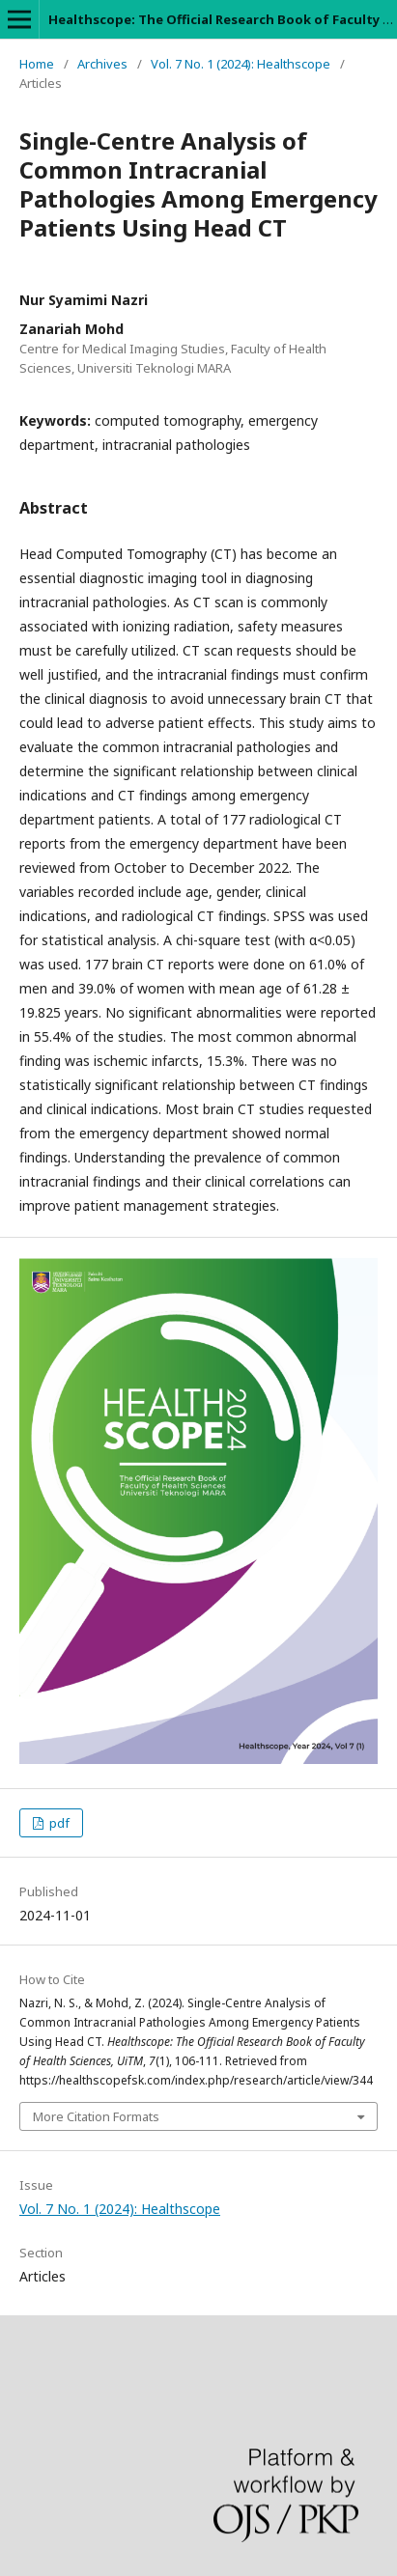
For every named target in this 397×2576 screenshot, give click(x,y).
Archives (102, 63)
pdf (58, 1823)
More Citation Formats (96, 2116)
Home (36, 63)
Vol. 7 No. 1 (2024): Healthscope (240, 63)
